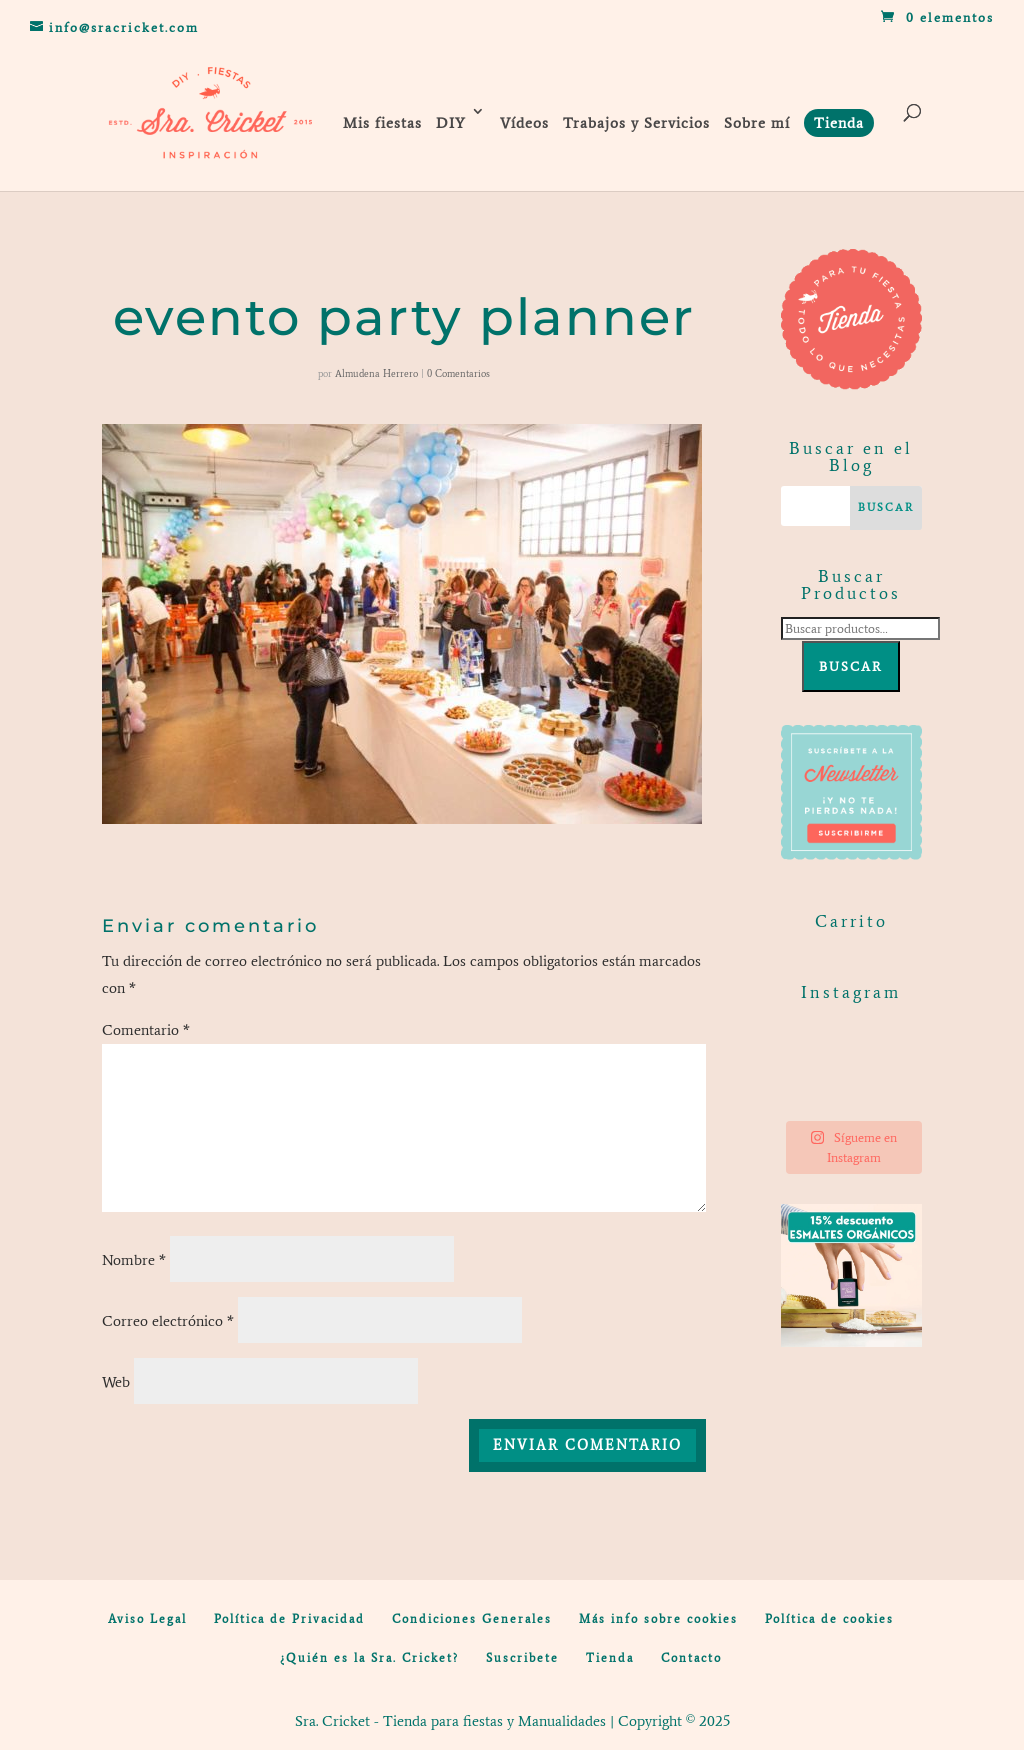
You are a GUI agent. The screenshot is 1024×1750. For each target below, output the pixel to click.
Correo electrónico (168, 1321)
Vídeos (524, 123)
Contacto (691, 1658)
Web (116, 1382)
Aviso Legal (147, 1619)
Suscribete (522, 1658)
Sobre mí (757, 123)
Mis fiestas (382, 123)
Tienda (610, 1658)
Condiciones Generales (472, 1619)
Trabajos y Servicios (636, 123)
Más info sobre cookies (658, 1619)
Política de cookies (829, 1619)
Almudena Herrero (376, 373)
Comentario (146, 1030)
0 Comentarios (458, 373)
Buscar (851, 666)
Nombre (134, 1260)
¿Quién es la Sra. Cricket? (369, 1658)
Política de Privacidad (289, 1619)
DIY (451, 123)
